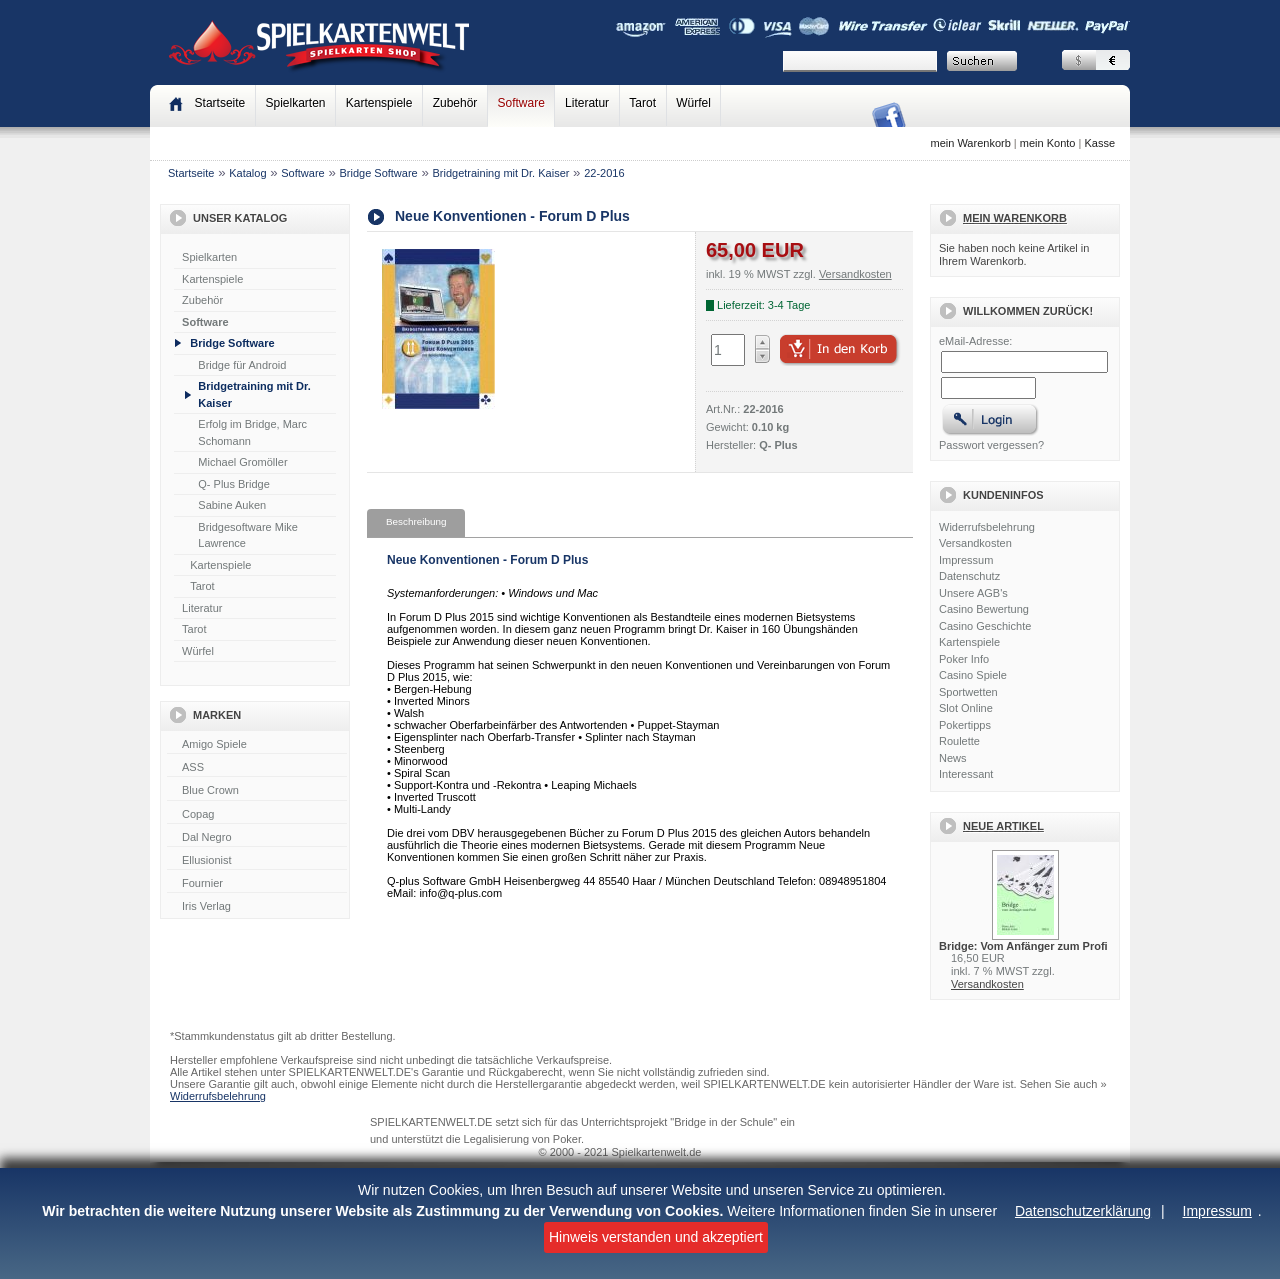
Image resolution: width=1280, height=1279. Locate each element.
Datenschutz (969, 576)
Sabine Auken (232, 505)
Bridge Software (378, 173)
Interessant (966, 774)
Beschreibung (416, 521)
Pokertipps (965, 725)
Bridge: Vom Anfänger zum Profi (1023, 946)
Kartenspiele (379, 103)
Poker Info (964, 659)
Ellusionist (257, 861)
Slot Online (966, 708)
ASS (257, 768)
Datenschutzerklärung (1083, 1211)
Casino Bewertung (984, 609)
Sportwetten (968, 692)
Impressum (1217, 1211)
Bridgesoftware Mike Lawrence (248, 535)
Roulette (959, 741)
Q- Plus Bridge (234, 484)
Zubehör (455, 103)
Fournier (257, 884)
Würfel (693, 103)
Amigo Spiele (257, 745)
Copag (257, 815)
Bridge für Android (242, 365)
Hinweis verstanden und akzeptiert (656, 1237)
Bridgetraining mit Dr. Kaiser (500, 173)
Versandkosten (975, 543)
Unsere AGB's (973, 593)
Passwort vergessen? (991, 445)
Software (521, 103)
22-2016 (604, 173)
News (953, 758)
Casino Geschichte (985, 626)
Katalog (247, 173)
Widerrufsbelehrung (987, 527)
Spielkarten (295, 103)
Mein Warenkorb (1015, 218)
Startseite (191, 173)
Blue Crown (257, 791)
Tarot (642, 103)
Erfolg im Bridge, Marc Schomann (252, 432)
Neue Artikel (1003, 826)
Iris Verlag (257, 907)
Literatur (587, 103)
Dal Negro (257, 838)
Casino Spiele (973, 675)
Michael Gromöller (242, 462)
